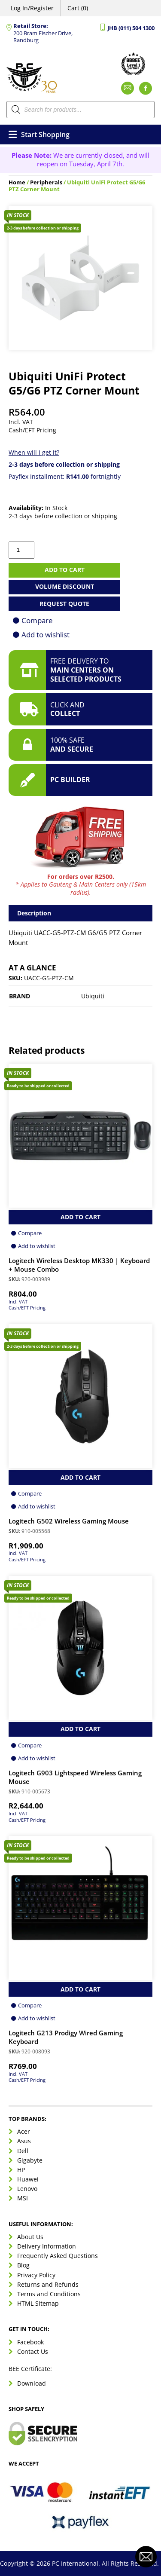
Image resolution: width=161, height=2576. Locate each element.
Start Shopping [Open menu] (39, 134)
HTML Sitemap (38, 2303)
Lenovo (27, 2188)
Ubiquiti (92, 996)
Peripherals (46, 182)
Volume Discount (64, 586)
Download (31, 2383)
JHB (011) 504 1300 (131, 28)
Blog (23, 2265)
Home (17, 182)
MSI (22, 2198)
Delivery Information (46, 2246)
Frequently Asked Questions (57, 2256)
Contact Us (32, 2351)
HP (21, 2170)
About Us (30, 2237)
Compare (37, 620)
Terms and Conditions (49, 2294)
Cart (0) (77, 8)
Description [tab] (34, 913)
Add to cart (65, 570)
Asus (24, 2141)
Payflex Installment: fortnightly (65, 476)
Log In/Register (32, 8)
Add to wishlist (45, 634)
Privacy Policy (36, 2275)
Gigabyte (30, 2160)
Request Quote (64, 604)
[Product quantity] (21, 550)
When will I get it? (34, 452)
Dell (22, 2151)
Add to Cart (80, 1217)
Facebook (30, 2342)
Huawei (28, 2179)
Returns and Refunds (48, 2284)
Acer (23, 2131)
